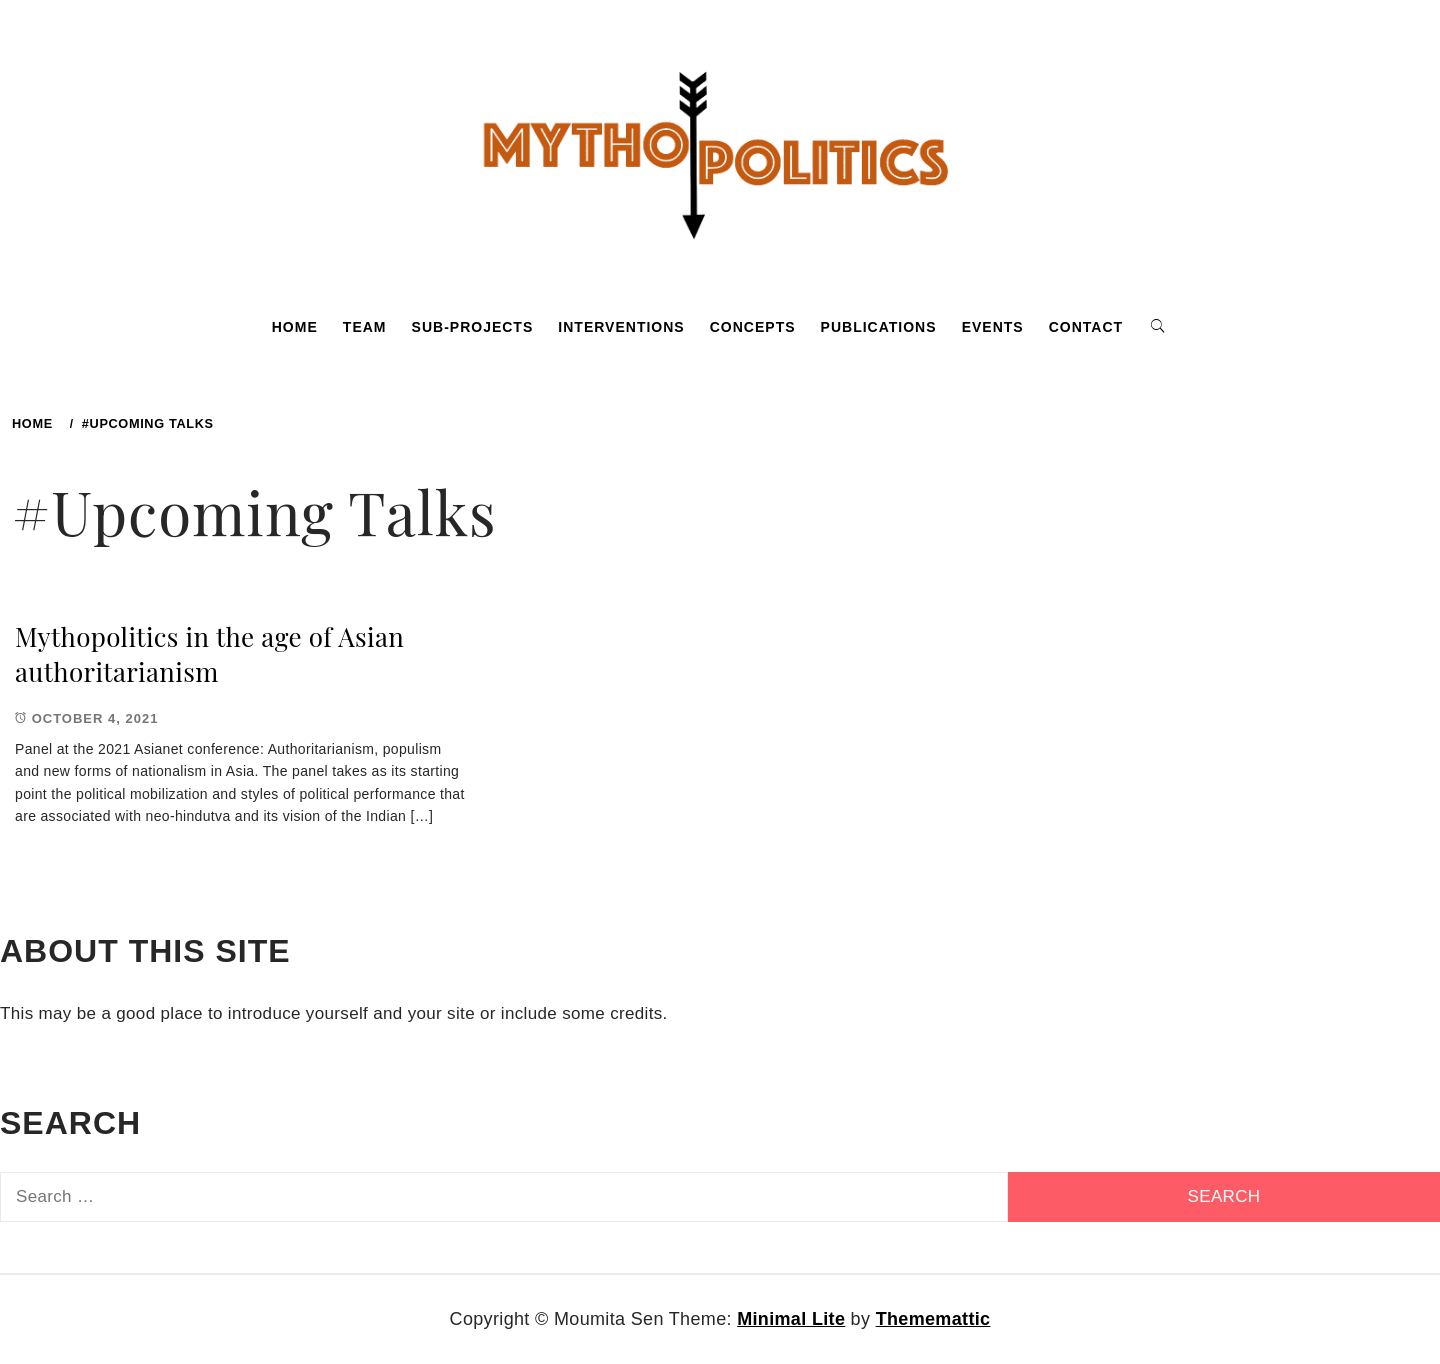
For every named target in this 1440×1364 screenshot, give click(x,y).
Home (295, 327)
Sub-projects (473, 327)
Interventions (621, 327)
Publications (879, 327)
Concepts (753, 327)
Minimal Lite (791, 1319)
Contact (1086, 327)
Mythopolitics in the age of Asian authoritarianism (209, 654)
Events (993, 327)
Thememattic (933, 1319)
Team (365, 327)
